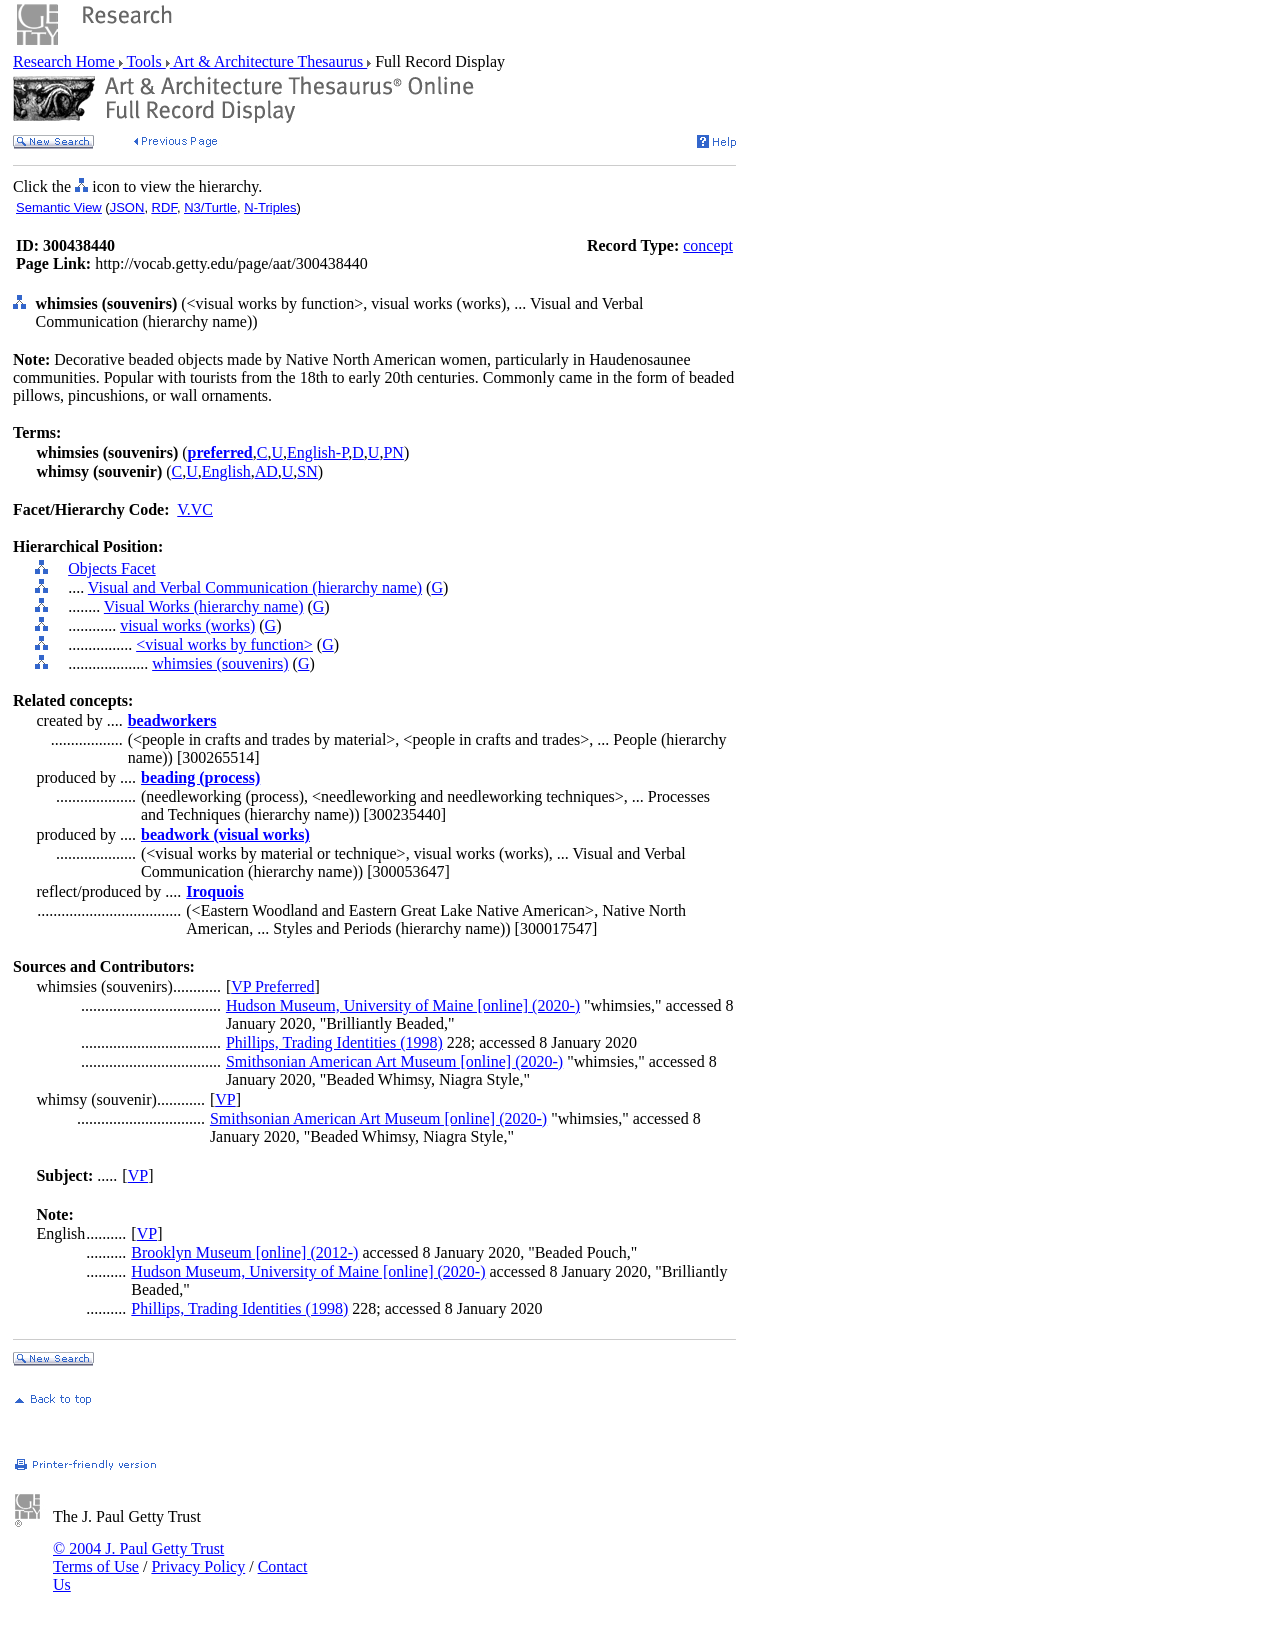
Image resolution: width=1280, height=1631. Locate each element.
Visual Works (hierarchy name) (204, 606)
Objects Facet (112, 568)
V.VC (195, 509)
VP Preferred (272, 986)
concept (708, 245)
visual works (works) (187, 625)
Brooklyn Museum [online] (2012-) (244, 1252)
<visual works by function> (224, 644)
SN (307, 471)
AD (266, 471)
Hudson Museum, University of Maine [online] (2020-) (403, 1005)
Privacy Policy (198, 1566)
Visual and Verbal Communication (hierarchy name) (255, 587)
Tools (144, 61)
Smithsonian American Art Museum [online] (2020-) (394, 1061)
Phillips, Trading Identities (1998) (334, 1042)
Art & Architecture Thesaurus (268, 61)
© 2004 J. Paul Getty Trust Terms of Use (138, 1557)
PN (393, 452)
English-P (317, 452)
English (226, 471)
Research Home (66, 61)
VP (225, 1099)
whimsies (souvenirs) (220, 663)
